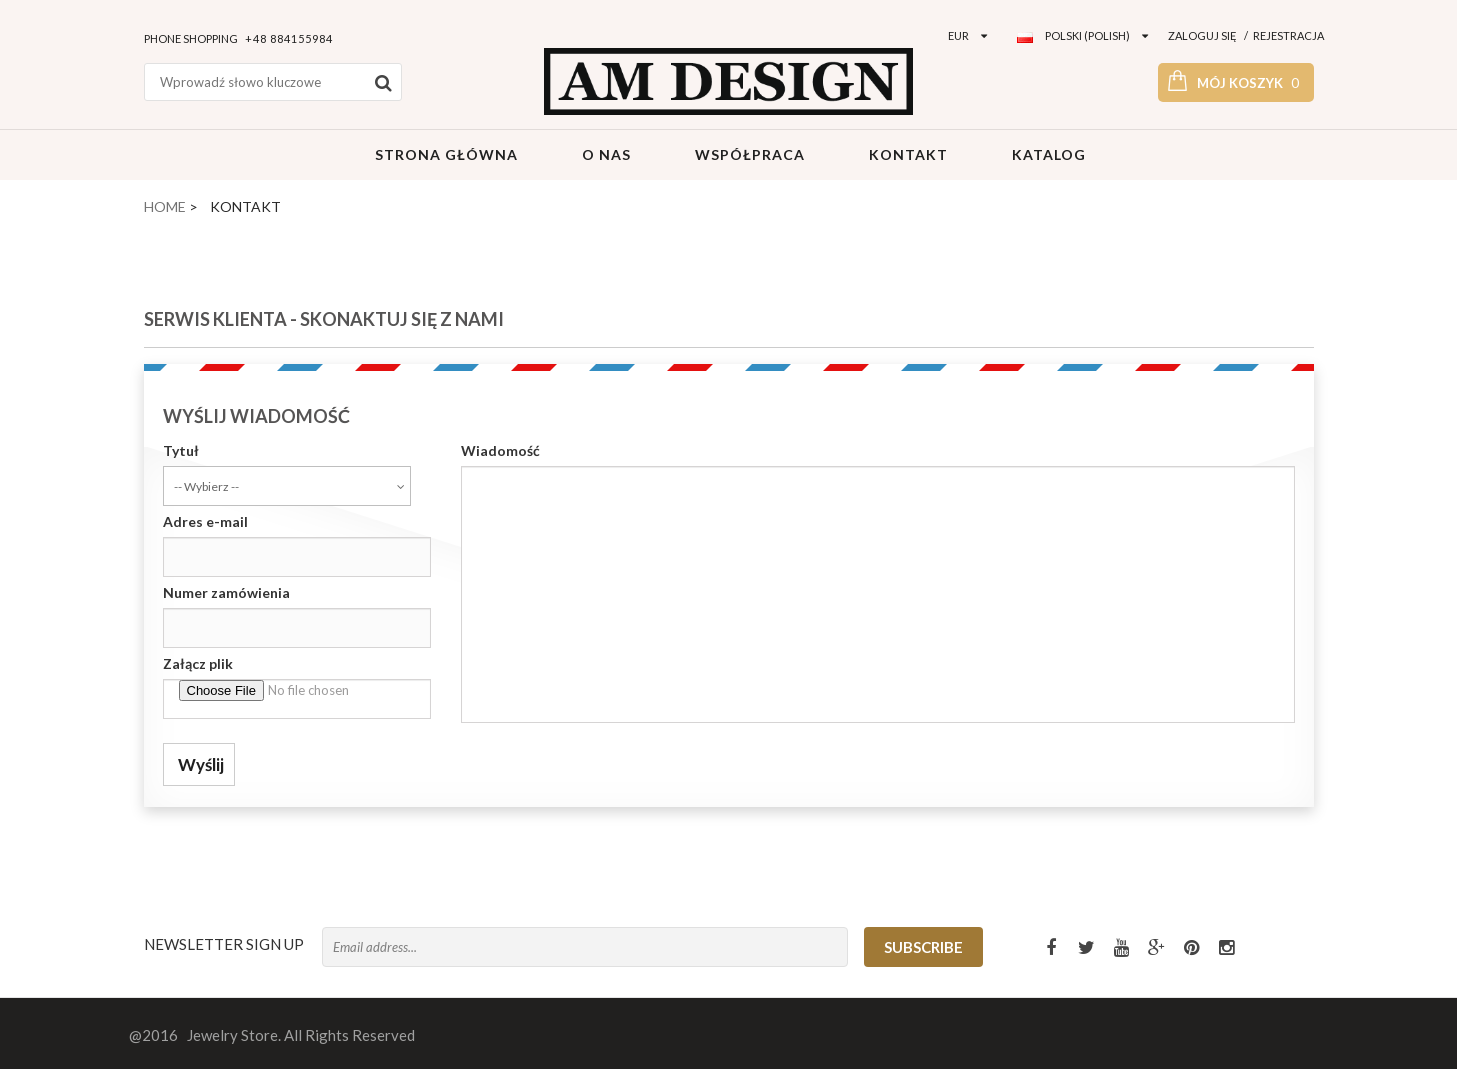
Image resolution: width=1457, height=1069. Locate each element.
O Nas (604, 154)
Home (165, 206)
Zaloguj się (1202, 35)
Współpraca (748, 154)
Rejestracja (1288, 35)
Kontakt (906, 154)
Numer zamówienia (226, 592)
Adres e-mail (205, 521)
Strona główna (444, 154)
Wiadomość (500, 450)
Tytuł (181, 450)
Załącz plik (198, 663)
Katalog (1047, 154)
